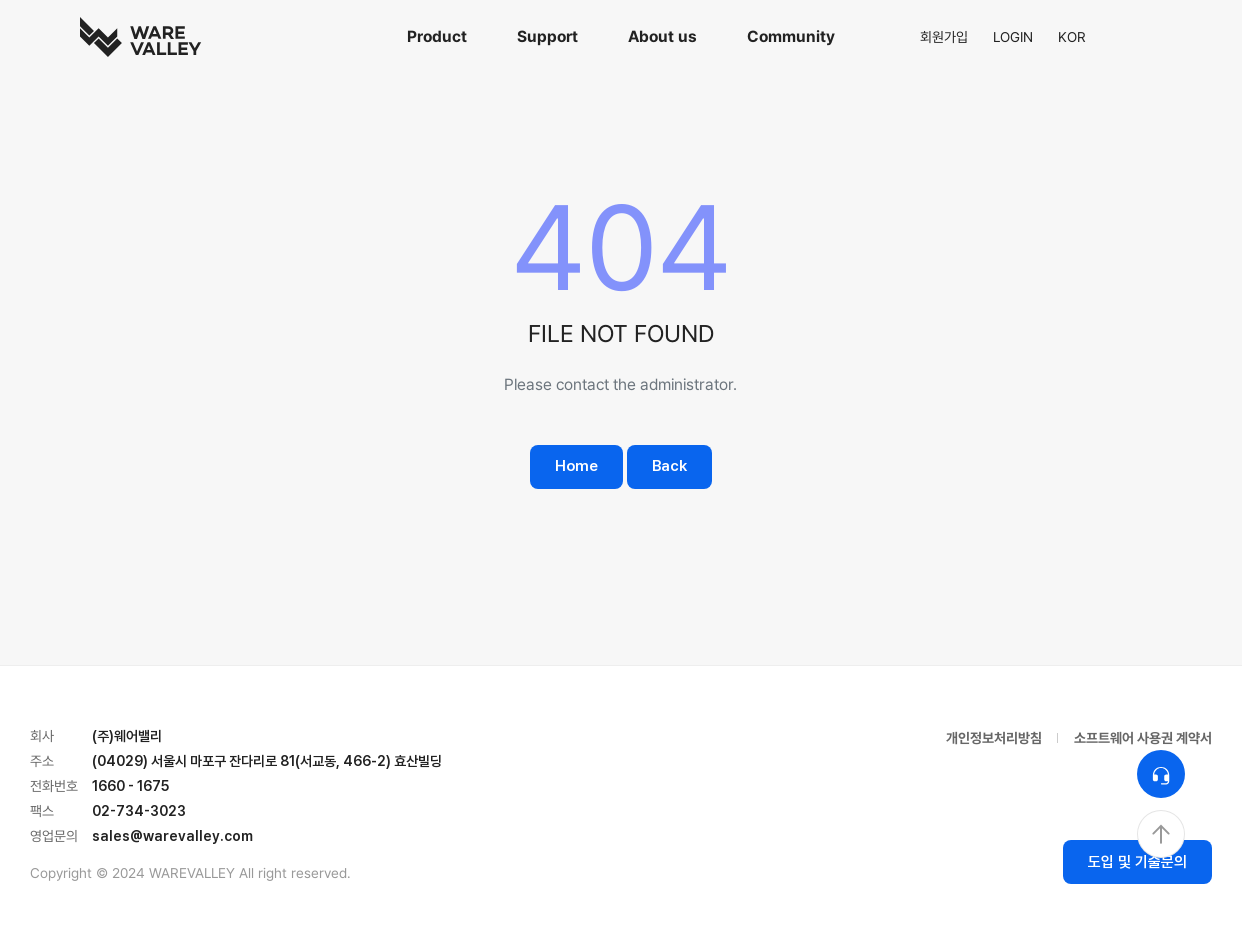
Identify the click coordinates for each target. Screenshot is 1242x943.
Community (791, 36)
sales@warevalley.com (172, 836)
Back (669, 466)
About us (662, 36)
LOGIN (1013, 37)
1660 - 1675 (130, 786)
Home (576, 466)
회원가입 (944, 37)
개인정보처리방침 (994, 738)
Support (547, 36)
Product (437, 36)
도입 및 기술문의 (1137, 862)
